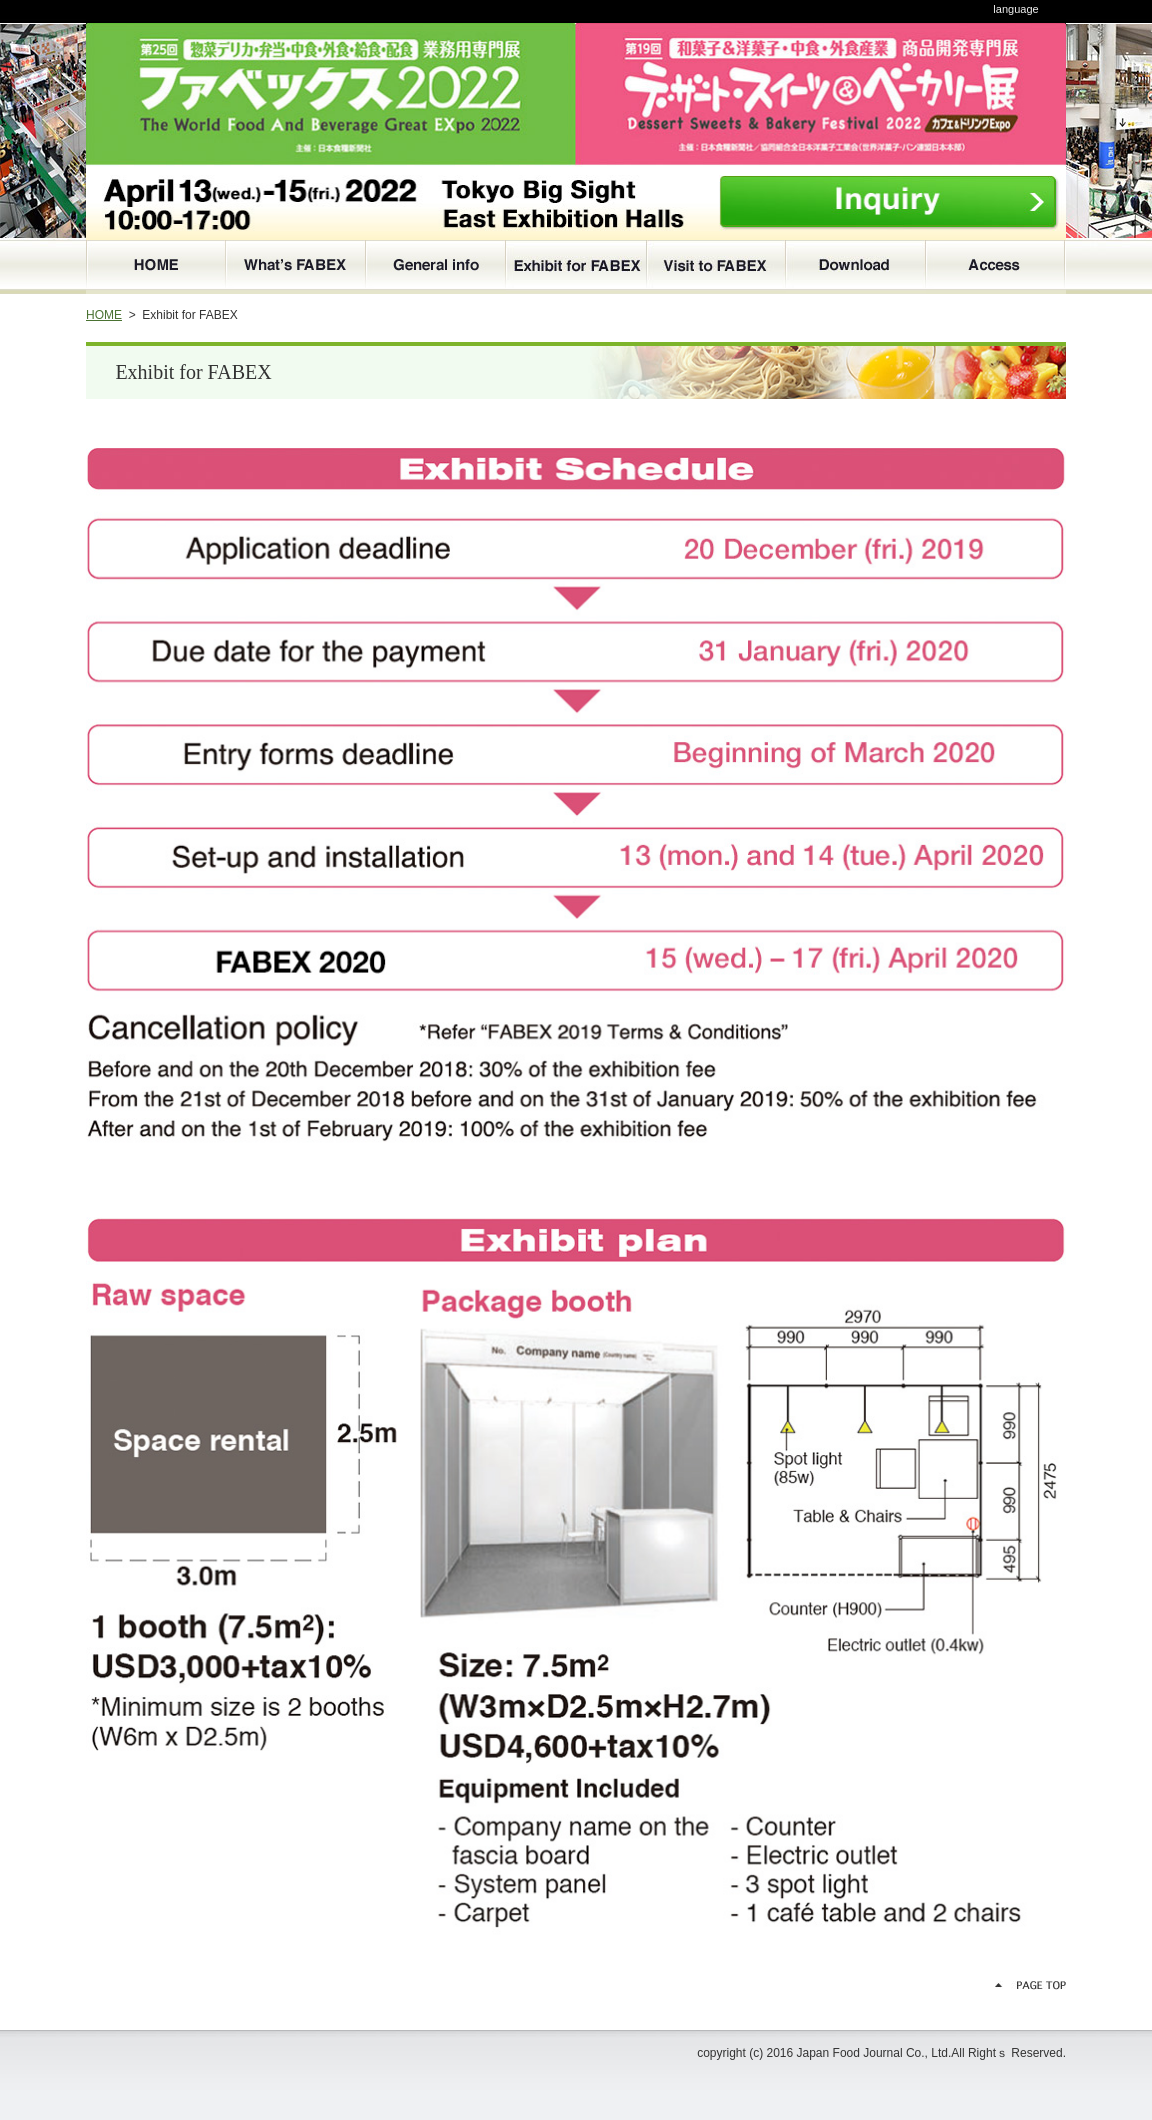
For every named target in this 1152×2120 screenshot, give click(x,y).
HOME (104, 315)
